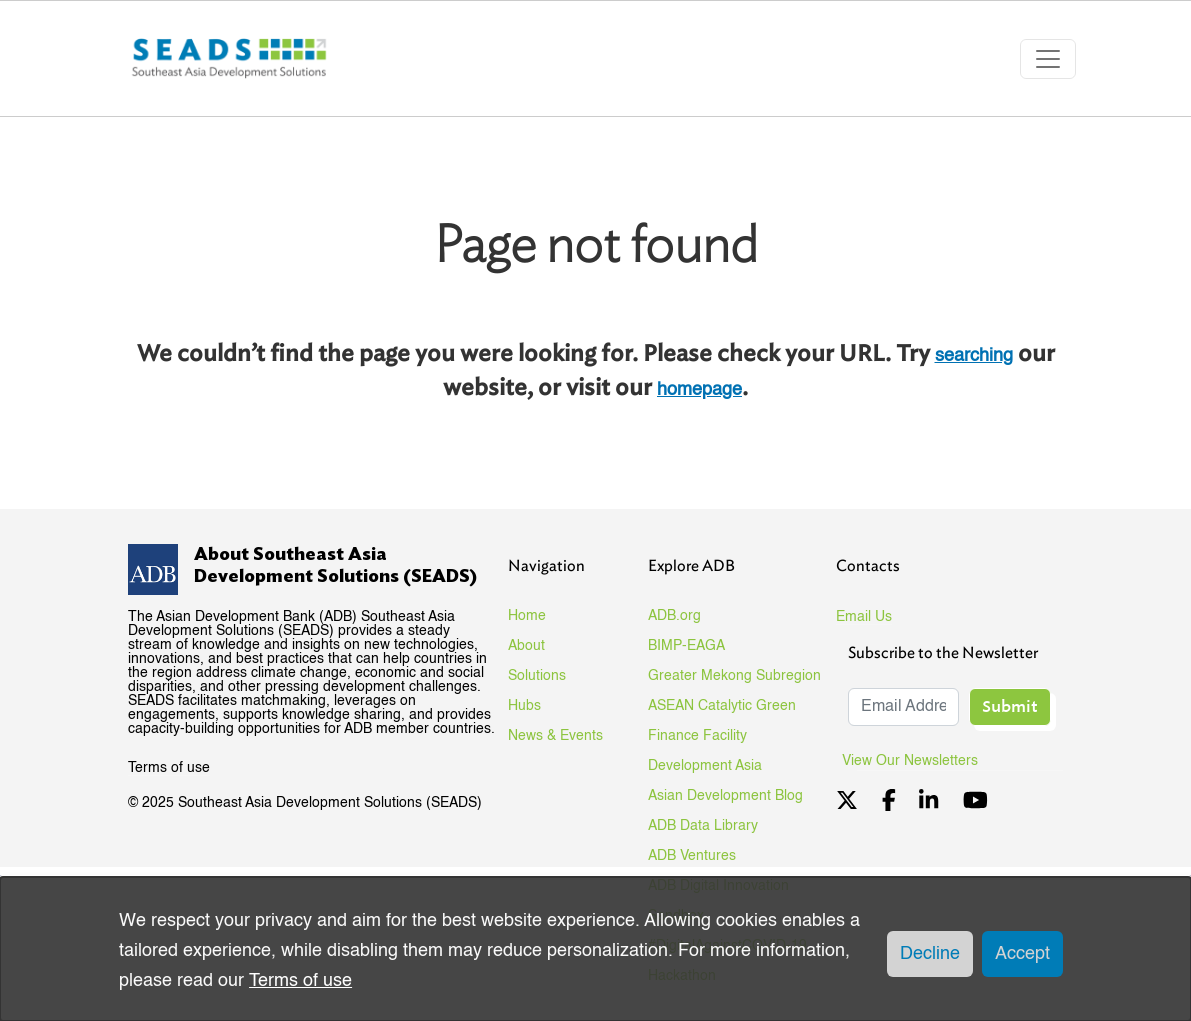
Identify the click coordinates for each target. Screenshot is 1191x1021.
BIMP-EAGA (686, 646)
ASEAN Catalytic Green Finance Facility (722, 721)
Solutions (537, 676)
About (526, 646)
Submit (1010, 706)
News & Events (555, 736)
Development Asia (705, 766)
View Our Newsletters (917, 761)
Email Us (864, 617)
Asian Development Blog (725, 796)
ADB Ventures (692, 856)
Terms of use (169, 768)
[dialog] (595, 949)
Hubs (524, 706)
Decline (930, 954)
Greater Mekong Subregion (734, 676)
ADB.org (674, 616)
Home (527, 616)
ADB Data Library (703, 826)
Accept (1022, 954)
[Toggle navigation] (1048, 59)
